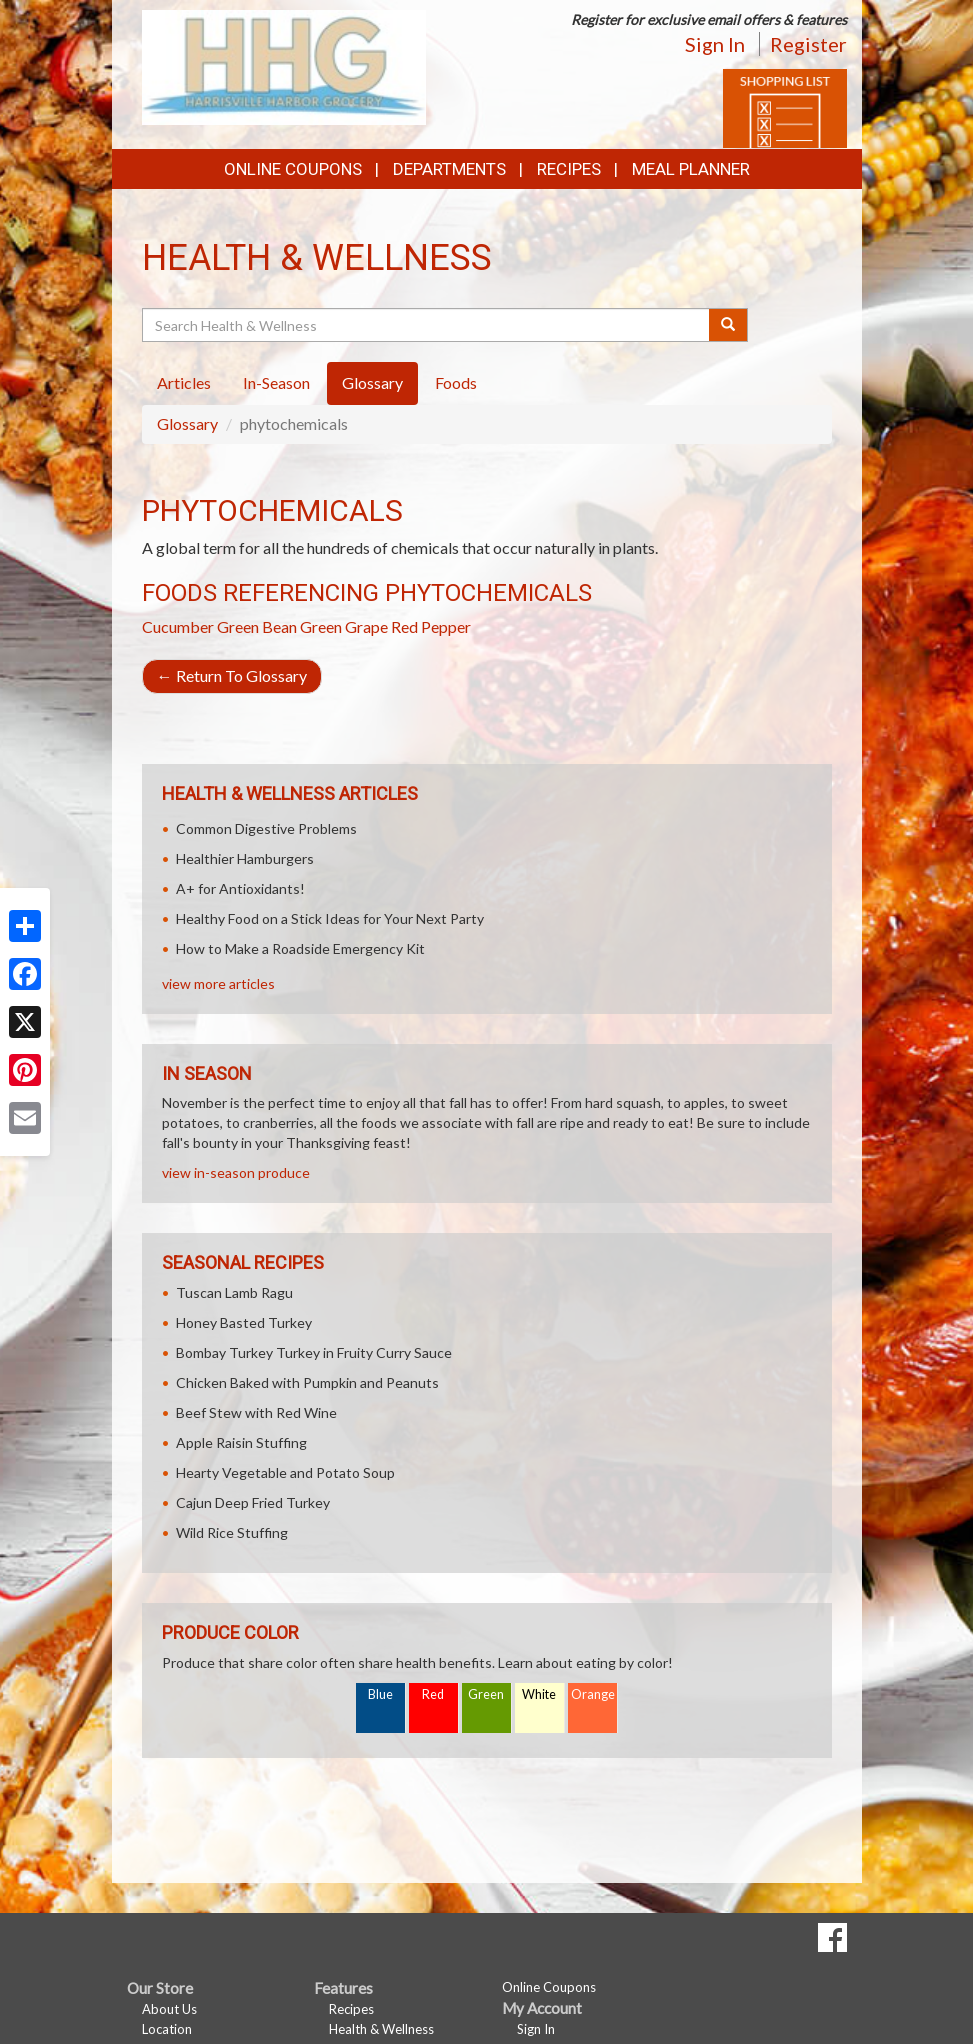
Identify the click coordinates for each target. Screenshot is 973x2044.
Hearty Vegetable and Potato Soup (285, 1472)
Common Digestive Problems (266, 828)
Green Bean (257, 626)
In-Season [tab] (276, 382)
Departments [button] (449, 169)
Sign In (715, 44)
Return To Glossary (232, 675)
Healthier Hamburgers (245, 858)
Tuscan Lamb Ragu (234, 1292)
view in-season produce (236, 1172)
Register (808, 44)
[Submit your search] (728, 325)
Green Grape (344, 626)
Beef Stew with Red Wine (256, 1412)
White (539, 1694)
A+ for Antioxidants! (240, 888)
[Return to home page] (284, 65)
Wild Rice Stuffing (232, 1532)
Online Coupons (293, 169)
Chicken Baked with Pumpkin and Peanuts (307, 1382)
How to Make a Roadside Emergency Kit (300, 948)
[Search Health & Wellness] (427, 325)
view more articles (218, 983)
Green (486, 1694)
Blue (380, 1694)
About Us (169, 2009)
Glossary (187, 423)
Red (433, 1694)
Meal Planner (691, 169)
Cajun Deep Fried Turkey (253, 1502)
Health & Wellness (381, 2029)
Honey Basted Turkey (244, 1322)
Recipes (569, 169)
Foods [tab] (456, 382)
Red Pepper (431, 626)
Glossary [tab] (372, 382)
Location (167, 2029)
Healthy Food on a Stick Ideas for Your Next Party (330, 918)
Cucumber (178, 626)
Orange (593, 1694)
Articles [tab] (184, 382)
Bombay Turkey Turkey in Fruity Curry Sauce (314, 1352)
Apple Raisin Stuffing (241, 1442)
